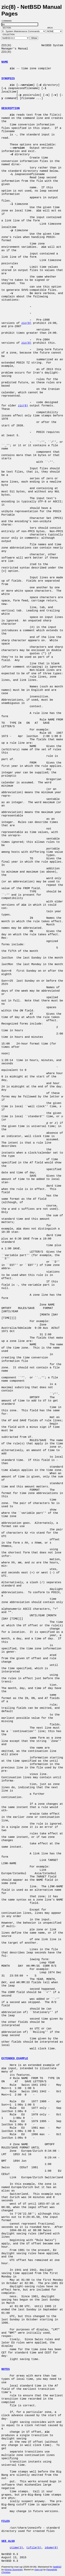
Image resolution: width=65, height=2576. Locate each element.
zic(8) (26, 323)
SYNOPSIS (8, 78)
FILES (5, 2521)
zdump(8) (51, 2548)
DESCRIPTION (10, 108)
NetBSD (57, 2566)
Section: (8, 28)
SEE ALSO (8, 2541)
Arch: (51, 28)
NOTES (5, 2369)
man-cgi (38, 2569)
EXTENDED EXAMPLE (14, 2058)
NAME (4, 62)
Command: (8, 21)
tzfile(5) (33, 2548)
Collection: (9, 34)
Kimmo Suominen (14, 2569)
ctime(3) (16, 2548)
